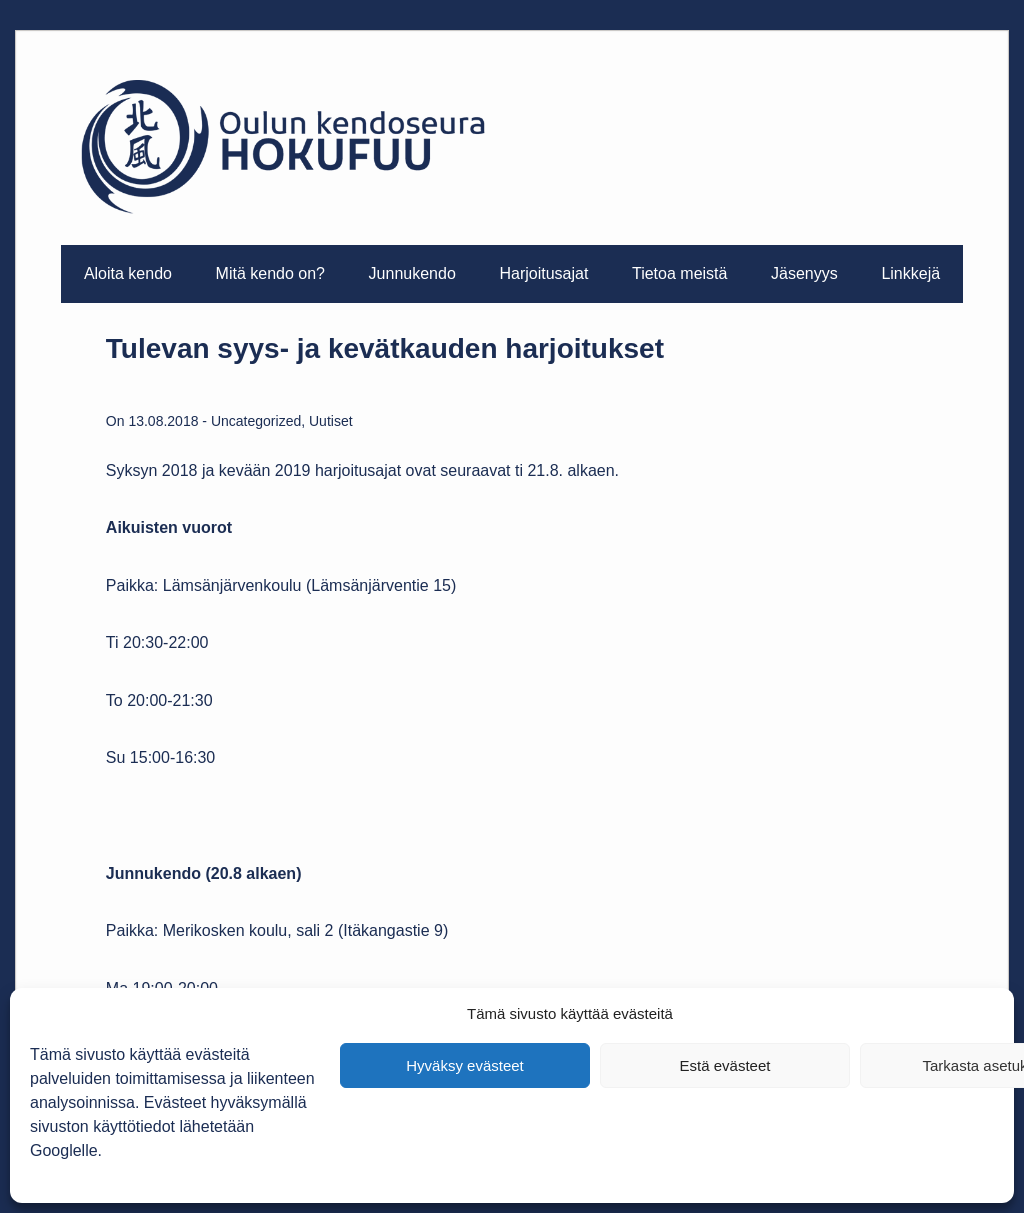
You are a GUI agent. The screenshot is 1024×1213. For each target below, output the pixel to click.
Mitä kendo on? (270, 273)
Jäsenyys (804, 273)
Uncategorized (256, 421)
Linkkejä (910, 273)
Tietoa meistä (679, 273)
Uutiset (331, 421)
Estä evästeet (725, 1065)
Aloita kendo (128, 273)
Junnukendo (412, 273)
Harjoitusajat (543, 273)
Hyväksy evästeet (465, 1065)
